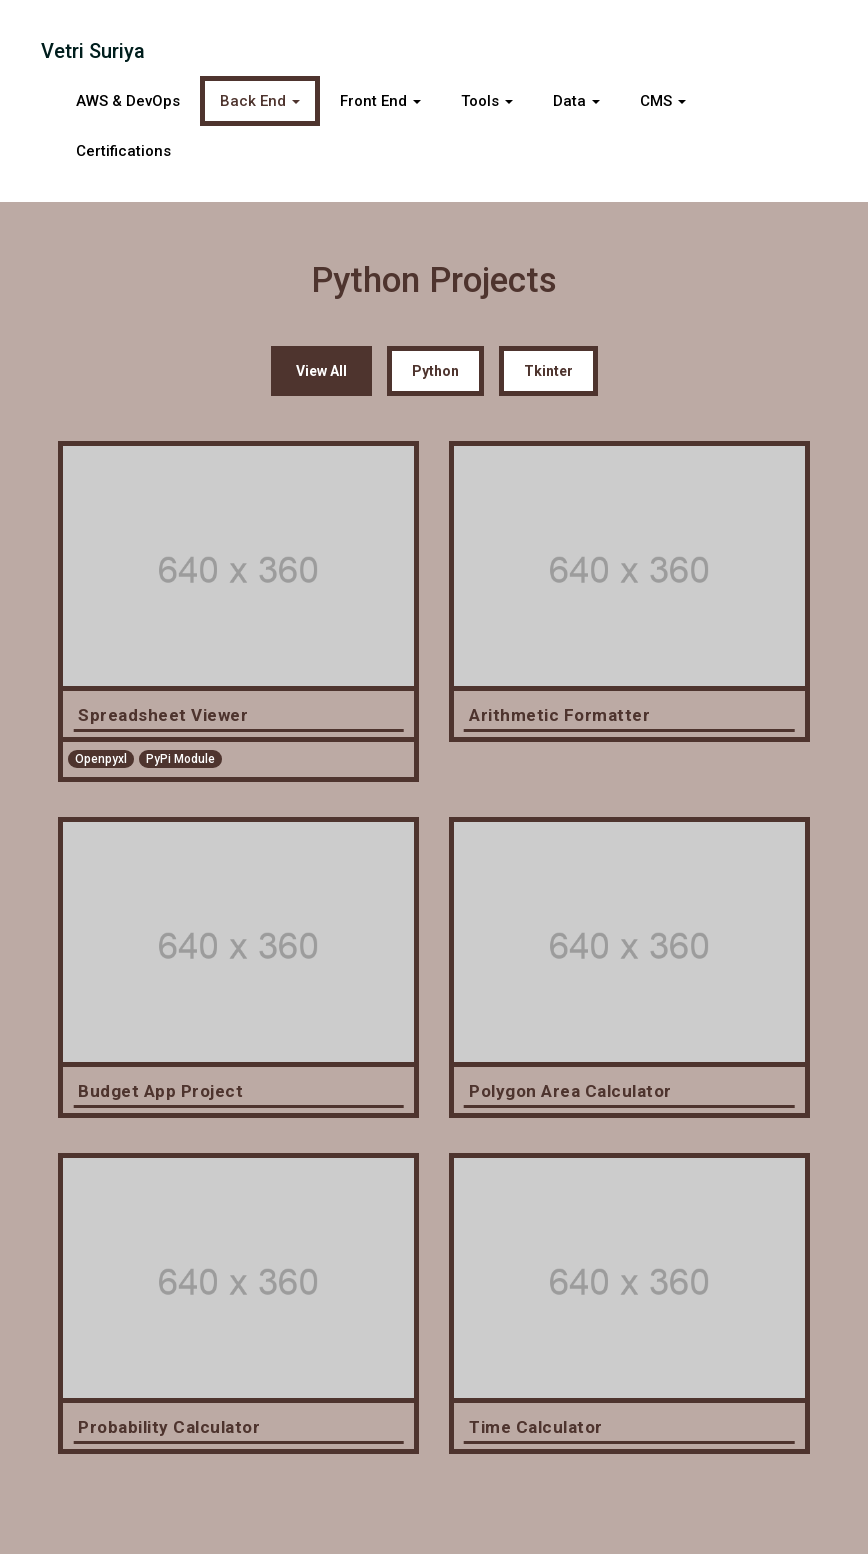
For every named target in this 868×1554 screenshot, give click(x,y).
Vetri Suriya (93, 51)
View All (321, 371)
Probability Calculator (169, 1427)
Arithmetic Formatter (559, 715)
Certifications (123, 151)
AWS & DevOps (128, 101)
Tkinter (548, 371)
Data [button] (576, 101)
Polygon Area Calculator (570, 1091)
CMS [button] (663, 101)
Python (435, 371)
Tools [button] (487, 101)
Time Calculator (536, 1427)
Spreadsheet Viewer (163, 715)
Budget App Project (160, 1091)
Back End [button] (260, 101)
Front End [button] (380, 101)
